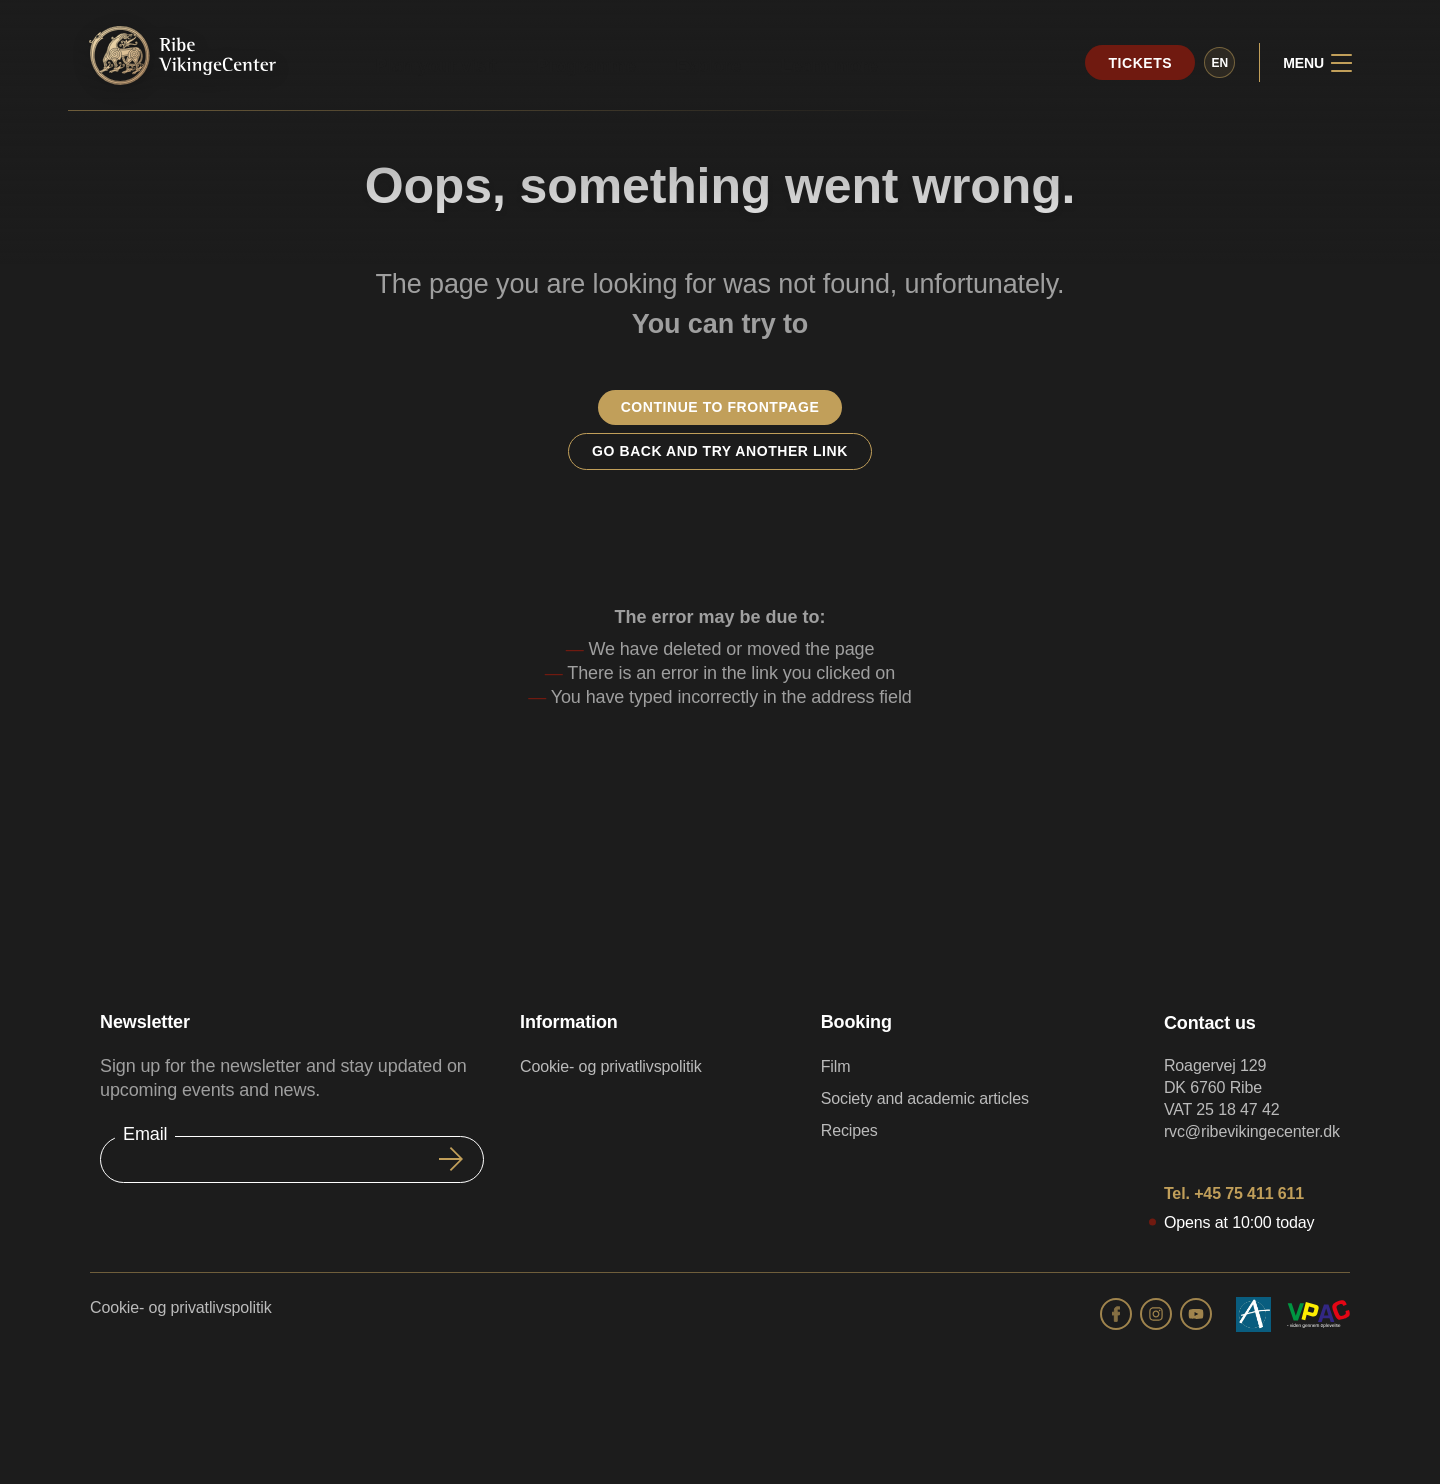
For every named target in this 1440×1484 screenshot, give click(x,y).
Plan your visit (435, 66)
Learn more (829, 66)
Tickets (1140, 63)
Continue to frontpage (720, 407)
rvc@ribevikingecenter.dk (1252, 1131)
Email (145, 1134)
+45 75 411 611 (1249, 1193)
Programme (586, 66)
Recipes (849, 1130)
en (1220, 63)
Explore (708, 66)
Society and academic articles (925, 1098)
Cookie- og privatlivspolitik (611, 1066)
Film (836, 1066)
